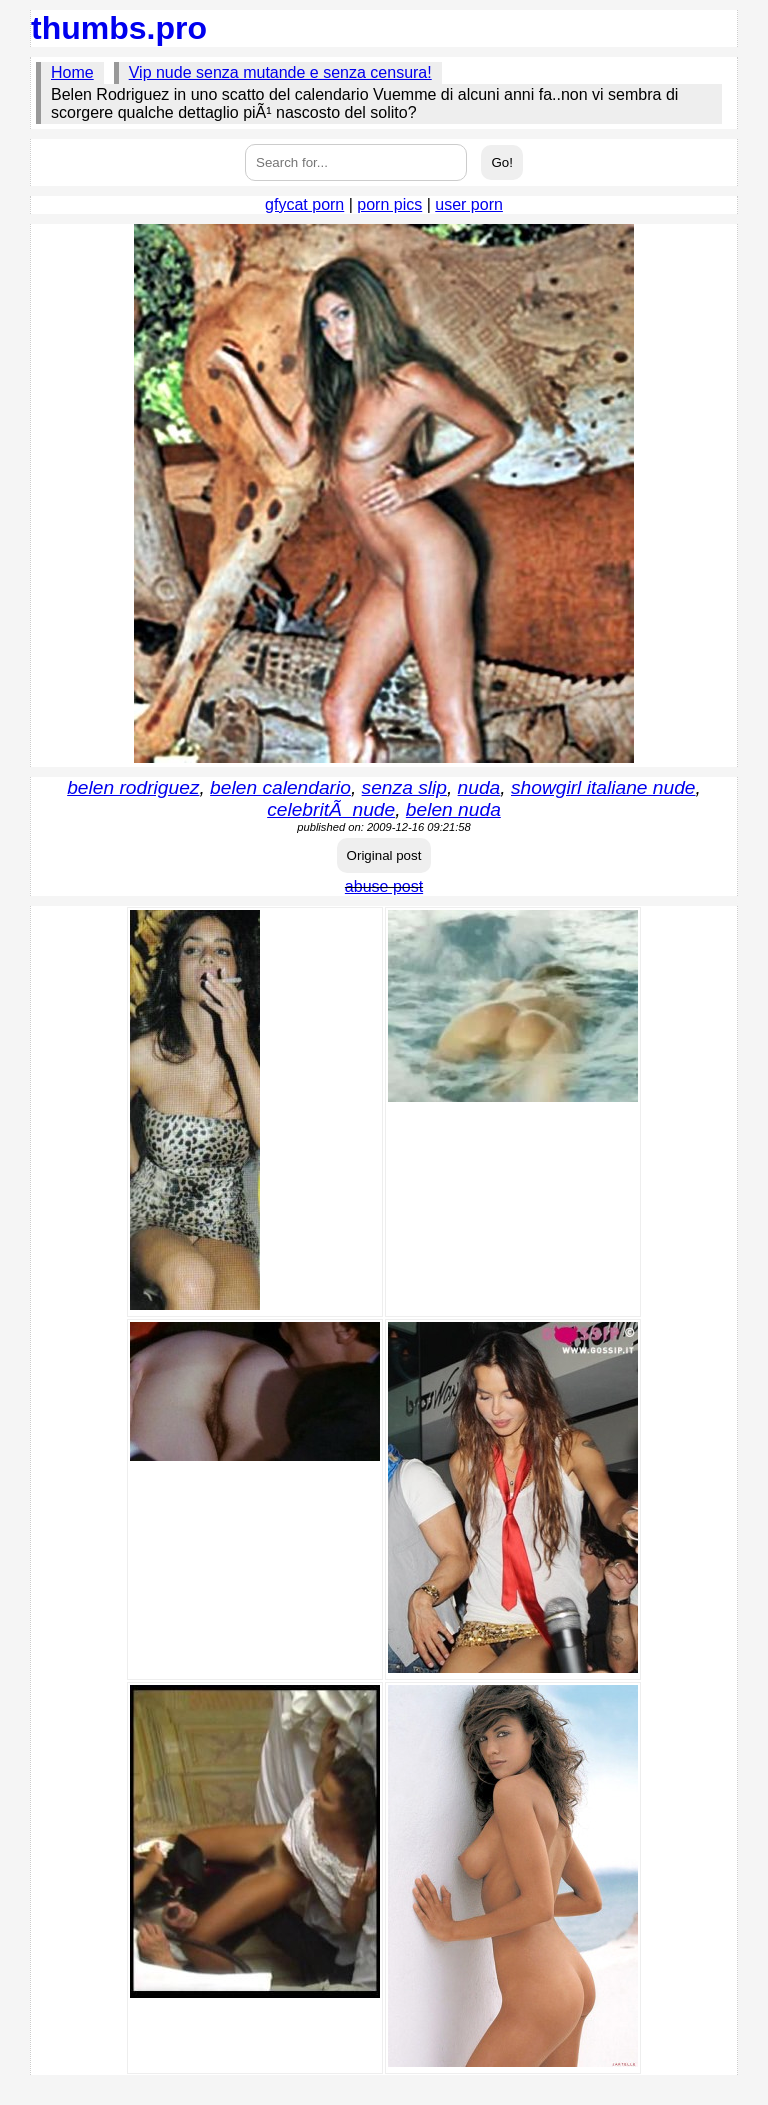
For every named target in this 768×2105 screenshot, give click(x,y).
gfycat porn (304, 204)
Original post (384, 855)
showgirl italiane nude (603, 787)
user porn (469, 204)
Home (72, 72)
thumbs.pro (119, 28)
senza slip (404, 787)
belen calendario (280, 787)
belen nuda (453, 809)
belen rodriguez (133, 787)
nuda (479, 787)
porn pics (389, 204)
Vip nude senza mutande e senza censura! (280, 72)
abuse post (384, 886)
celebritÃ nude (331, 809)
